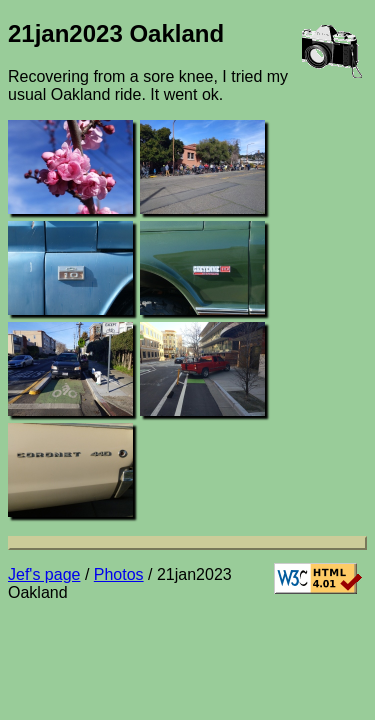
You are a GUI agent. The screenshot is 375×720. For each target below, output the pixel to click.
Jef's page (44, 574)
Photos (119, 574)
